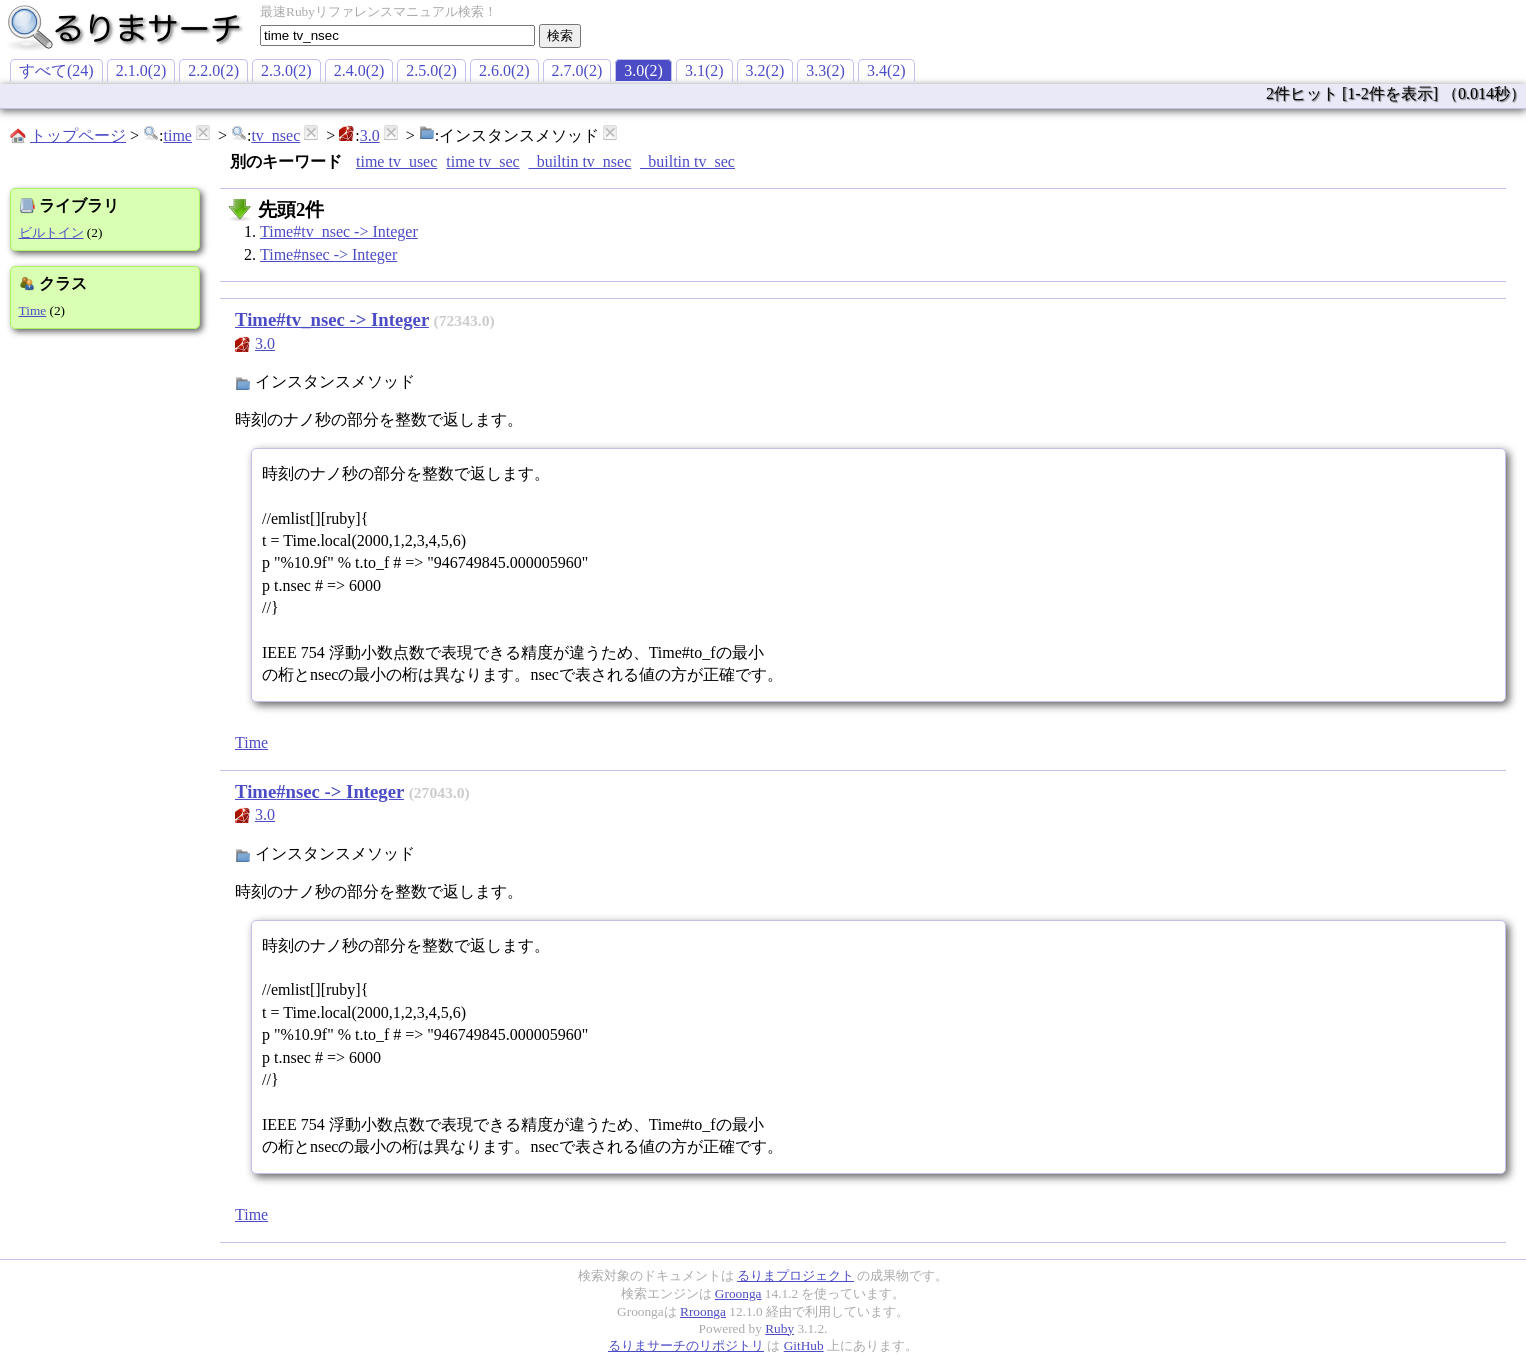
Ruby (779, 1328)
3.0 (370, 135)
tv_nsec (275, 135)
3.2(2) (765, 70)
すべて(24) (56, 70)
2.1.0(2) (141, 70)
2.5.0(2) (431, 70)
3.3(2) (825, 70)
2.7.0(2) (577, 70)
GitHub (804, 1345)
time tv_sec (482, 161)
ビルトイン (51, 232)
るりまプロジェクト (795, 1275)
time (177, 135)
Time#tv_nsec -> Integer (339, 231)
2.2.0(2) (213, 70)
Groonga (738, 1293)
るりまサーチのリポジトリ (686, 1345)
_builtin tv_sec (687, 161)
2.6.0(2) (504, 70)
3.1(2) (704, 70)
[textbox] (397, 35)
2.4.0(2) (359, 70)
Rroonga (703, 1311)
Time (33, 310)
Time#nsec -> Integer (328, 254)
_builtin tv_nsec (580, 161)
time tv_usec (396, 161)
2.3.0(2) (286, 70)
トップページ (78, 135)
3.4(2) (886, 70)
